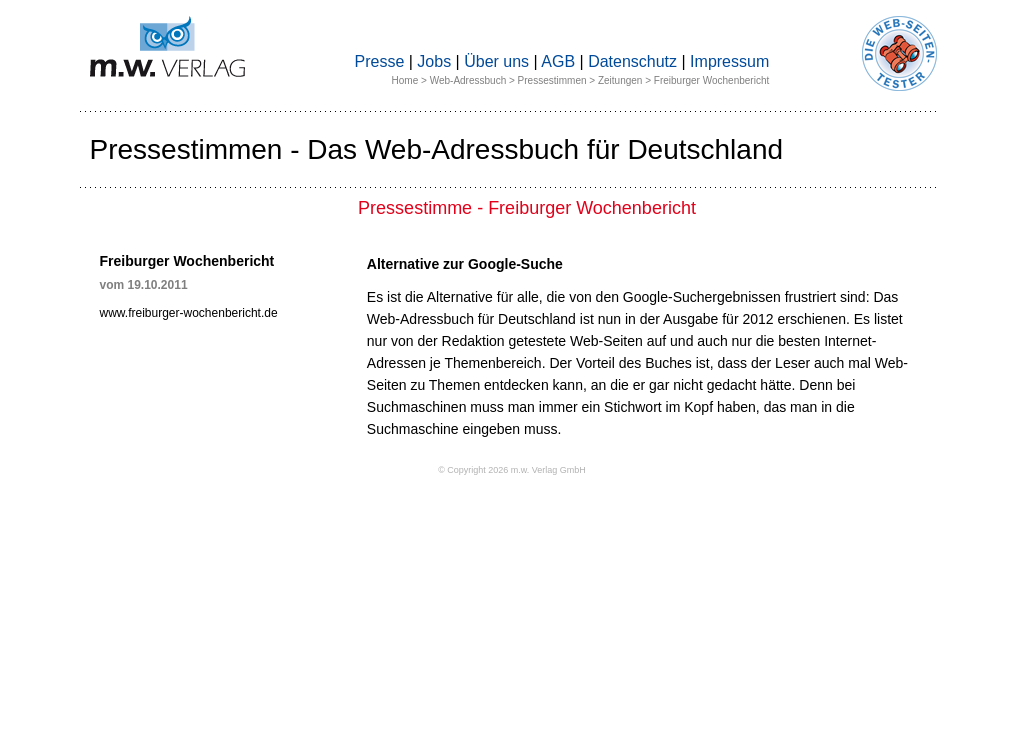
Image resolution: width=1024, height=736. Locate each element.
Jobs (434, 61)
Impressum (729, 61)
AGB (558, 61)
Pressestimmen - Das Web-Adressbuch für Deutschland (437, 149)
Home (405, 80)
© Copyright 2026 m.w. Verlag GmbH (512, 470)
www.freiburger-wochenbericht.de (189, 313)
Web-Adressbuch (468, 80)
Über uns (496, 61)
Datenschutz (632, 61)
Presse (380, 61)
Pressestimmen (552, 80)
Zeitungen (620, 80)
